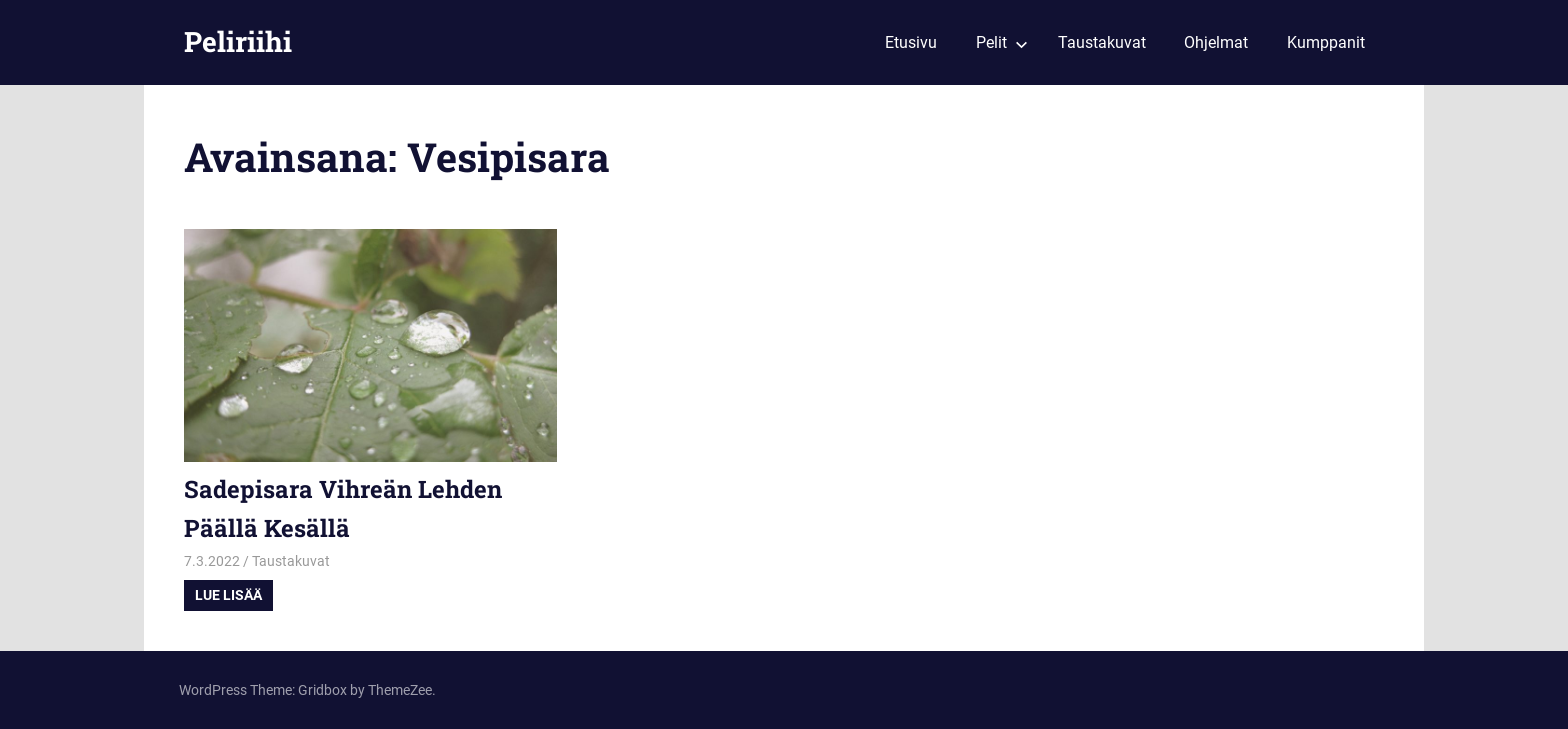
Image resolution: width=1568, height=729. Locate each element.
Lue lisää (228, 595)
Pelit (1002, 42)
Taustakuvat (1102, 42)
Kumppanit (1326, 42)
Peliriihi (238, 41)
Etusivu (911, 42)
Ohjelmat (1216, 42)
